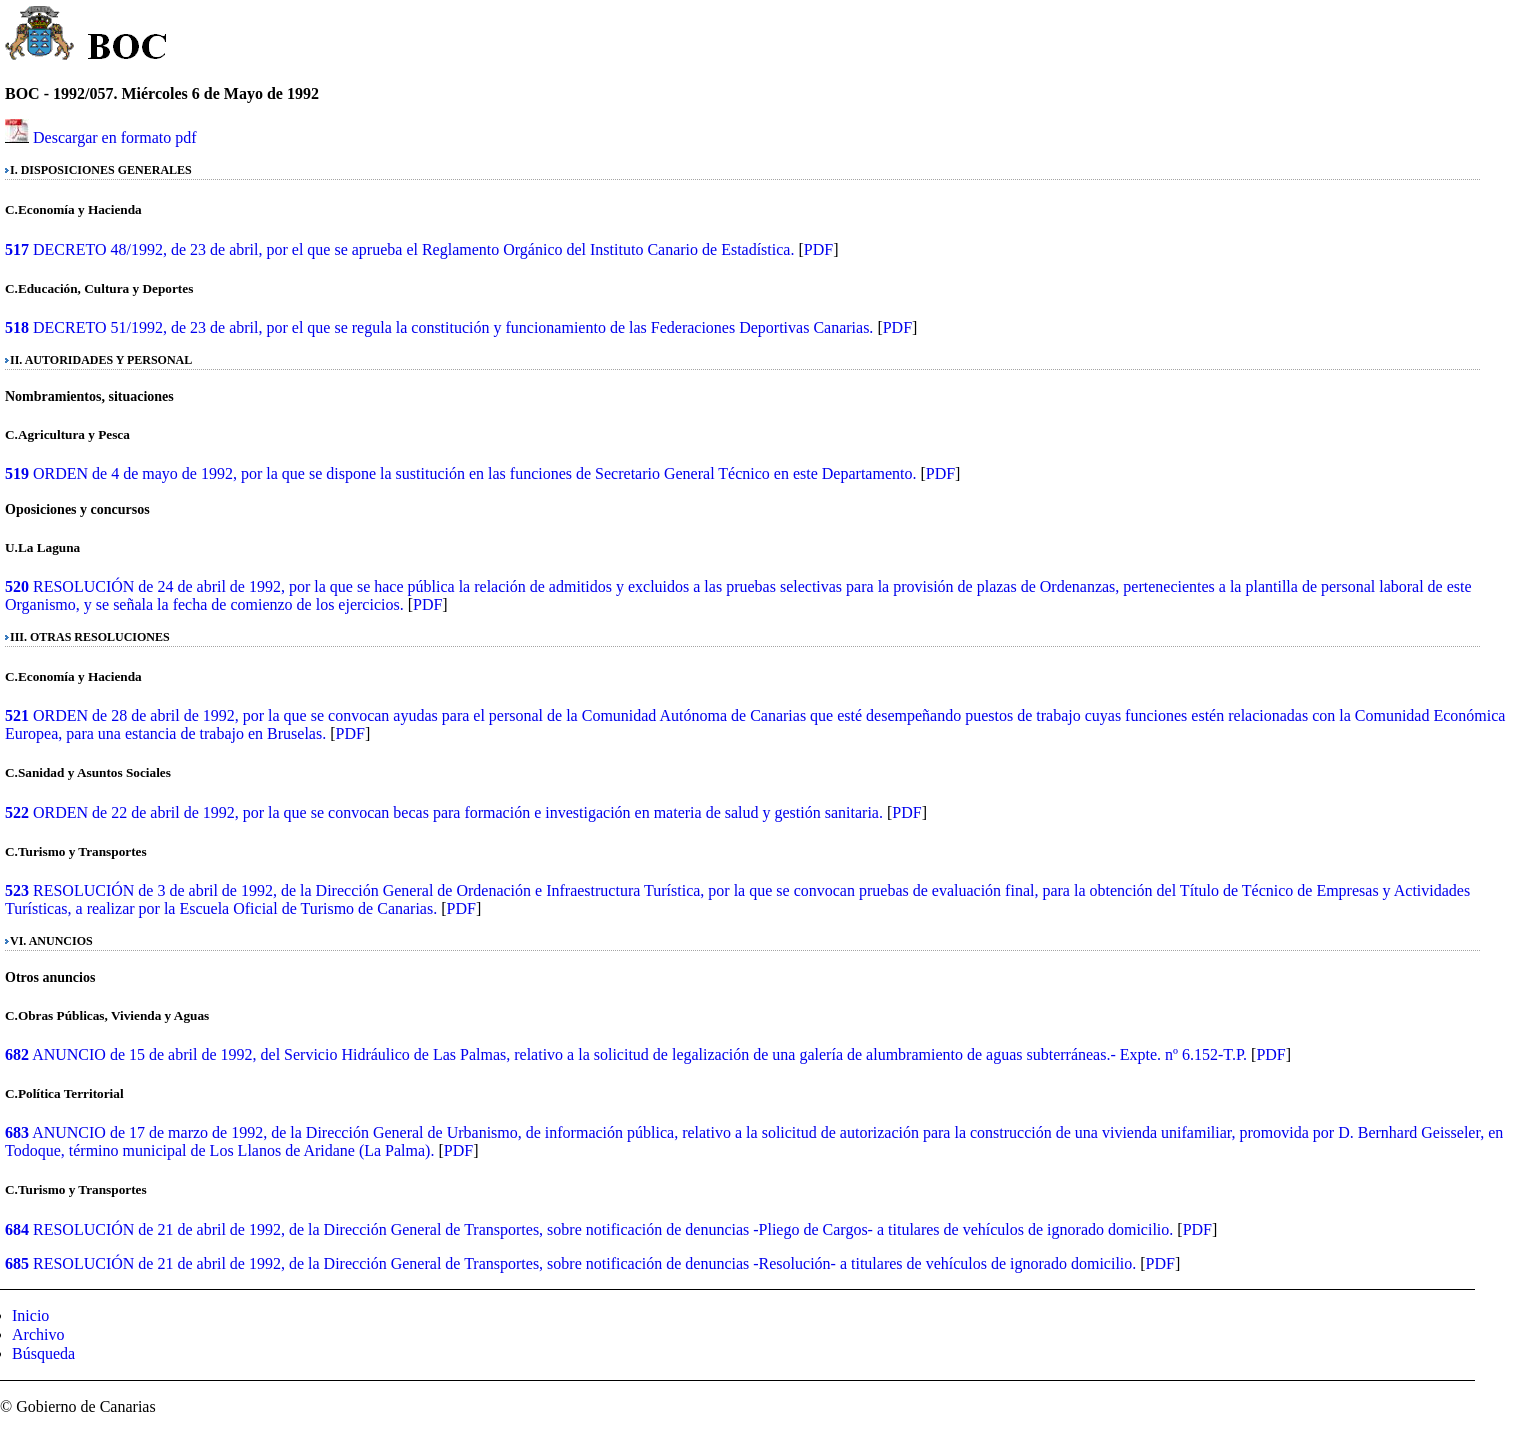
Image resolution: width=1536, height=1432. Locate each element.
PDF (818, 249)
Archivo (38, 1334)
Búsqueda (43, 1353)
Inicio (30, 1315)
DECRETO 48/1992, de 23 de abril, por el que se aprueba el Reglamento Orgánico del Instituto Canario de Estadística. (413, 249)
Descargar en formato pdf (115, 137)
